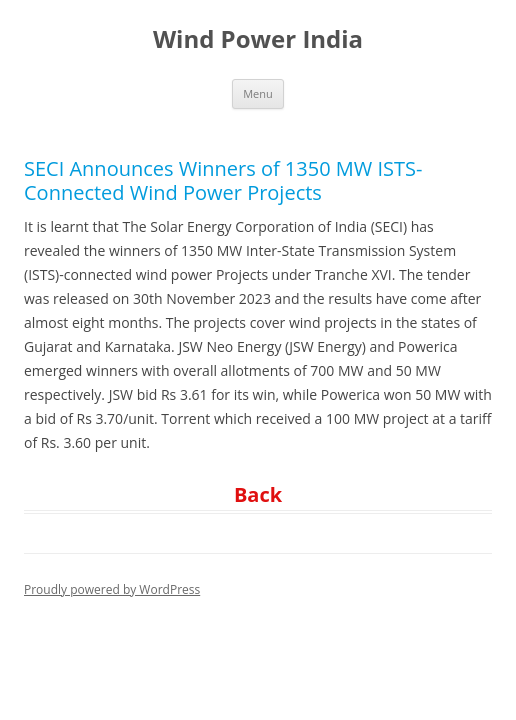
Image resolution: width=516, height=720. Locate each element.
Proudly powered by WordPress (112, 589)
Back (258, 495)
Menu (258, 93)
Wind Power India (258, 39)
